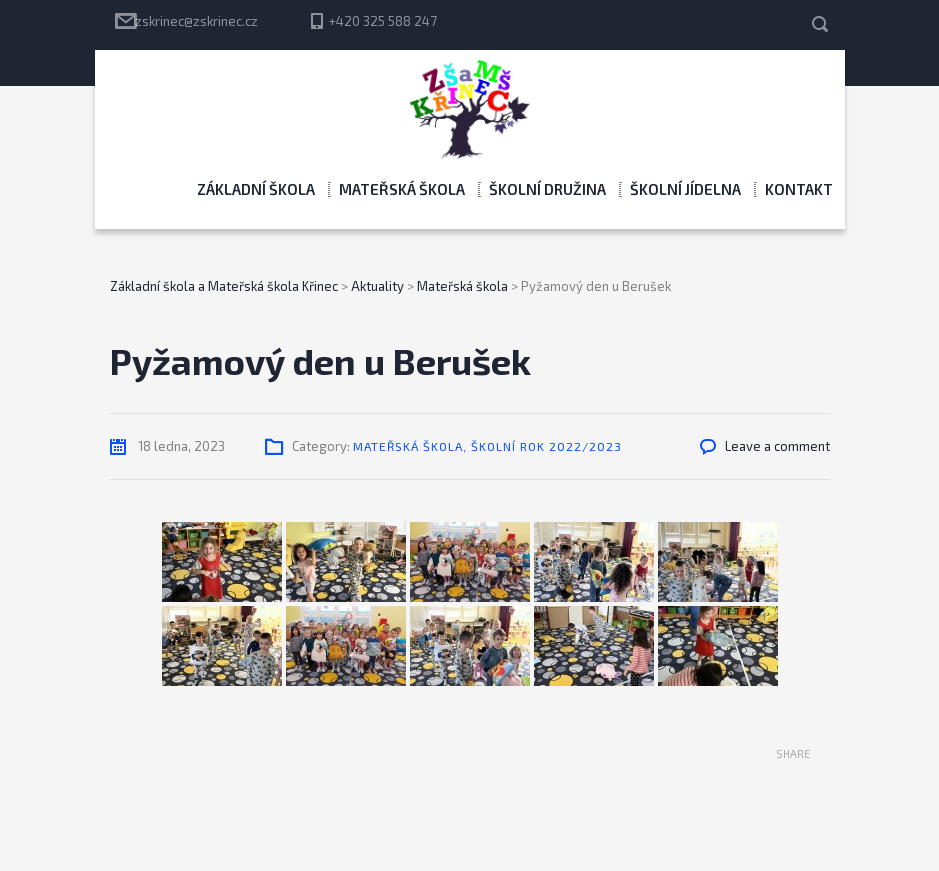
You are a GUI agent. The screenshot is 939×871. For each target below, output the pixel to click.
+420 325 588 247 (383, 21)
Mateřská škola (402, 189)
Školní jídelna (685, 189)
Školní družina (547, 189)
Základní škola (256, 189)
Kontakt (799, 189)
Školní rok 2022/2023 (546, 446)
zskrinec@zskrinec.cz (196, 21)
